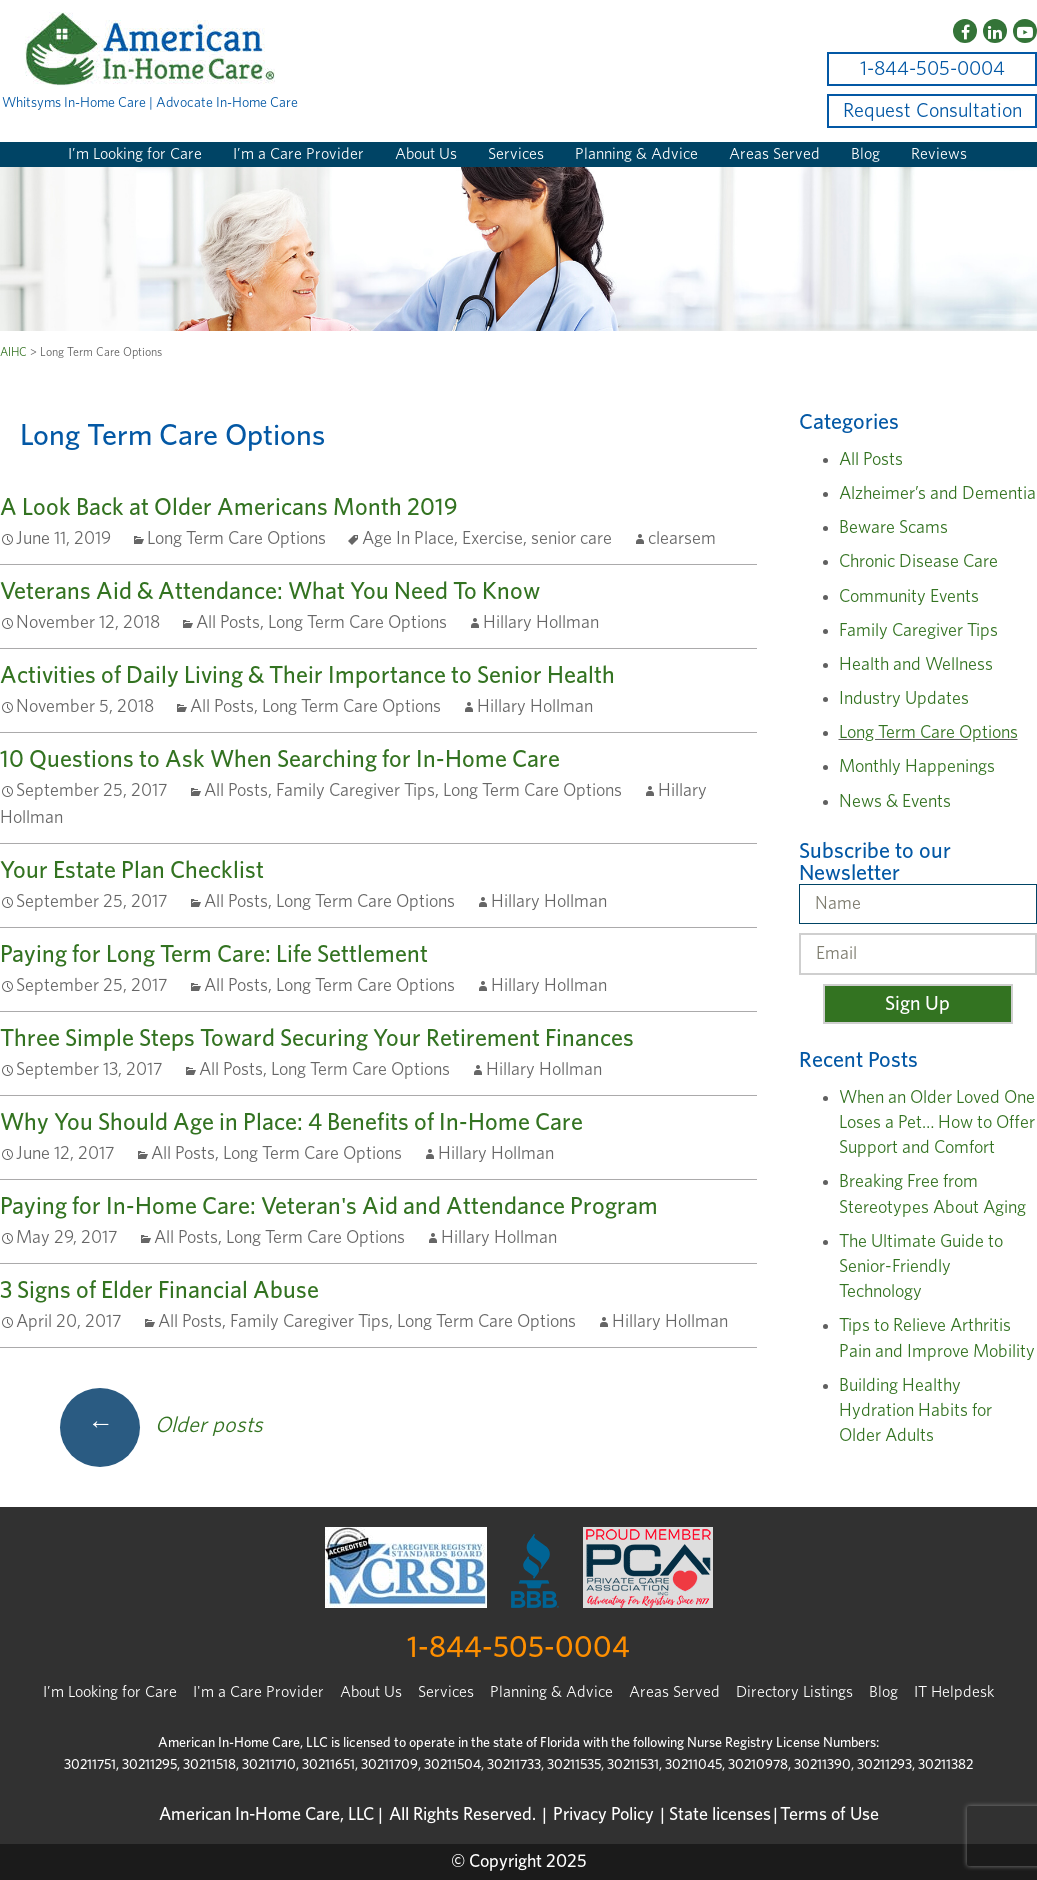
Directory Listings (794, 1692)
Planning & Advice (636, 154)
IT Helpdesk (954, 1692)
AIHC (13, 352)
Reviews (939, 154)
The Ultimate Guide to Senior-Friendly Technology (921, 1267)
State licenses (720, 1815)
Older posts (161, 1425)
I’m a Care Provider (298, 154)
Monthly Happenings (917, 767)
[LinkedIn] (995, 31)
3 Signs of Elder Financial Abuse (159, 1291)
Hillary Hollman (541, 623)
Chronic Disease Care (918, 562)
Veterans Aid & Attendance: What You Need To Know (270, 592)
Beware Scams (893, 528)
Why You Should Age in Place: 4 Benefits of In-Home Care (291, 1123)
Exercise (492, 539)
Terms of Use (829, 1815)
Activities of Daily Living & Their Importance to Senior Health (307, 676)
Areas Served (774, 154)
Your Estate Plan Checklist (132, 871)
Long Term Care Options (236, 539)
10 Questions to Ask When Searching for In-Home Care (280, 760)
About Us (426, 154)
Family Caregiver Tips (355, 791)
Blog (865, 154)
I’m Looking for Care (135, 154)
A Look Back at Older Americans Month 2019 (229, 508)
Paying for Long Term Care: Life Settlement (214, 955)
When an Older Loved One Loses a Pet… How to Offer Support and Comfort (937, 1123)
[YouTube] (1025, 31)
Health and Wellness (916, 665)
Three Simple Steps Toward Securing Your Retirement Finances (317, 1039)
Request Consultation (932, 111)
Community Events (909, 597)
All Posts (228, 623)
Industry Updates (904, 699)
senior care (571, 539)
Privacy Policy (603, 1815)
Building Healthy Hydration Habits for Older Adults (915, 1411)
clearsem (682, 539)
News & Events (895, 802)
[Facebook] (965, 31)
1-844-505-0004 (932, 69)
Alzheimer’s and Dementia (937, 494)
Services (516, 154)
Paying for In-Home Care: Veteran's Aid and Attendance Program (329, 1207)
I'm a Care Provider (258, 1692)
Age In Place (408, 539)
